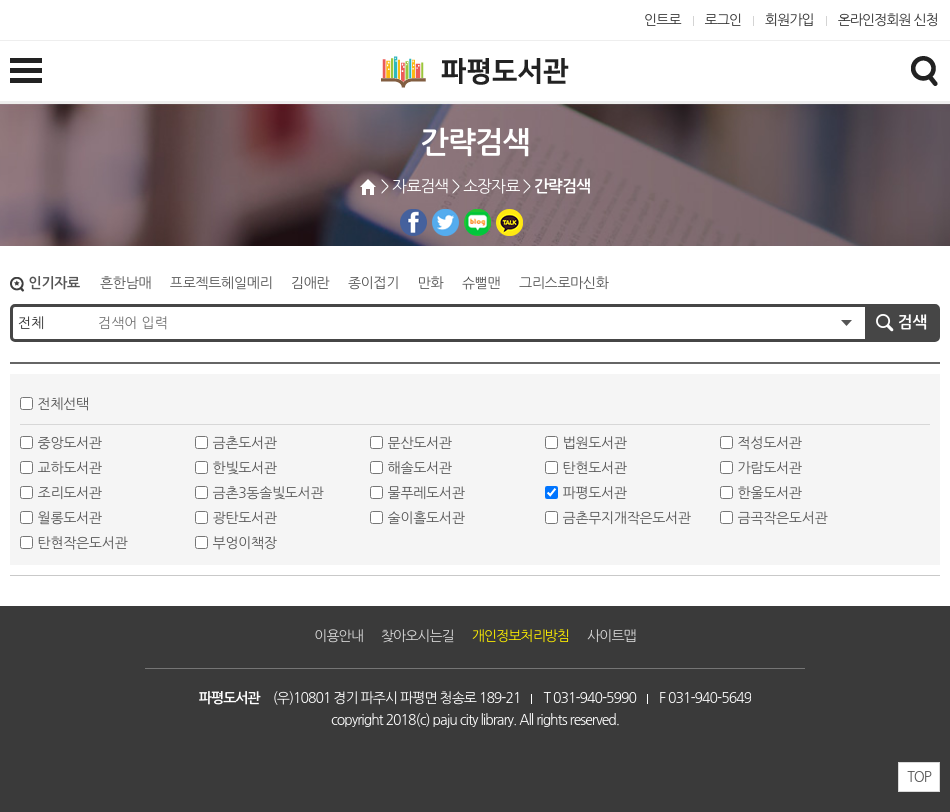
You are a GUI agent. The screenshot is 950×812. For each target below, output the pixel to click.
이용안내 (338, 636)
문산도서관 (420, 443)
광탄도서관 (245, 518)
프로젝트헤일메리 (221, 283)
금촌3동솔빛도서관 (268, 493)
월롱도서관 (70, 518)
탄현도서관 (595, 468)
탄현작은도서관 (83, 543)
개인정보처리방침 (520, 636)
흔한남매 (125, 283)
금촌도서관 (245, 443)
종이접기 (373, 283)
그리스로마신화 (564, 283)
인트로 (662, 20)
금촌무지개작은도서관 (627, 518)
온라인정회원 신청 (888, 20)
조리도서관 (70, 493)
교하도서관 (70, 468)
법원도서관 (595, 443)
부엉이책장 (245, 543)
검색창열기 (924, 70)
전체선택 (63, 404)
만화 (431, 283)
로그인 (723, 20)
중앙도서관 (70, 443)
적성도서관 (770, 443)
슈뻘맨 (481, 283)
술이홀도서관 (426, 518)
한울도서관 (770, 493)
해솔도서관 (420, 468)
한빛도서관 (245, 468)
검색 (912, 322)
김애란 (310, 283)
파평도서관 (595, 493)
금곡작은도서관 (783, 518)
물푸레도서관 (426, 493)
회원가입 (789, 20)
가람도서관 (770, 468)
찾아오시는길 (417, 636)
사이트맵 (611, 636)
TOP (919, 777)
